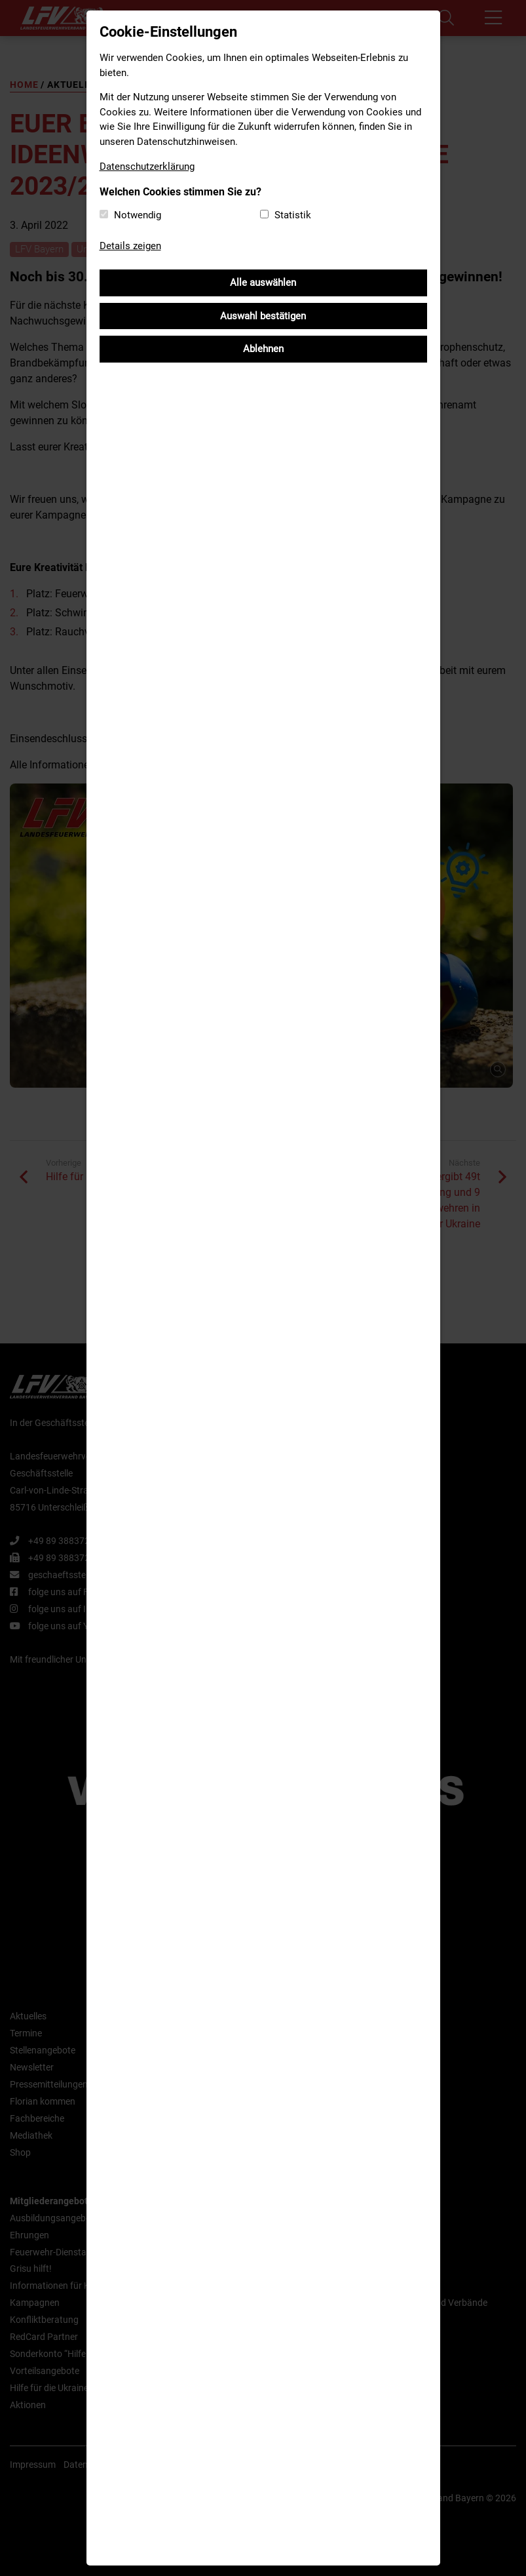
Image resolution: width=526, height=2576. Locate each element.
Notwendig (137, 215)
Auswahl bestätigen (263, 316)
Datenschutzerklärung (147, 166)
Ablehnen (263, 349)
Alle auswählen (263, 282)
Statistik (292, 215)
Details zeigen (130, 246)
